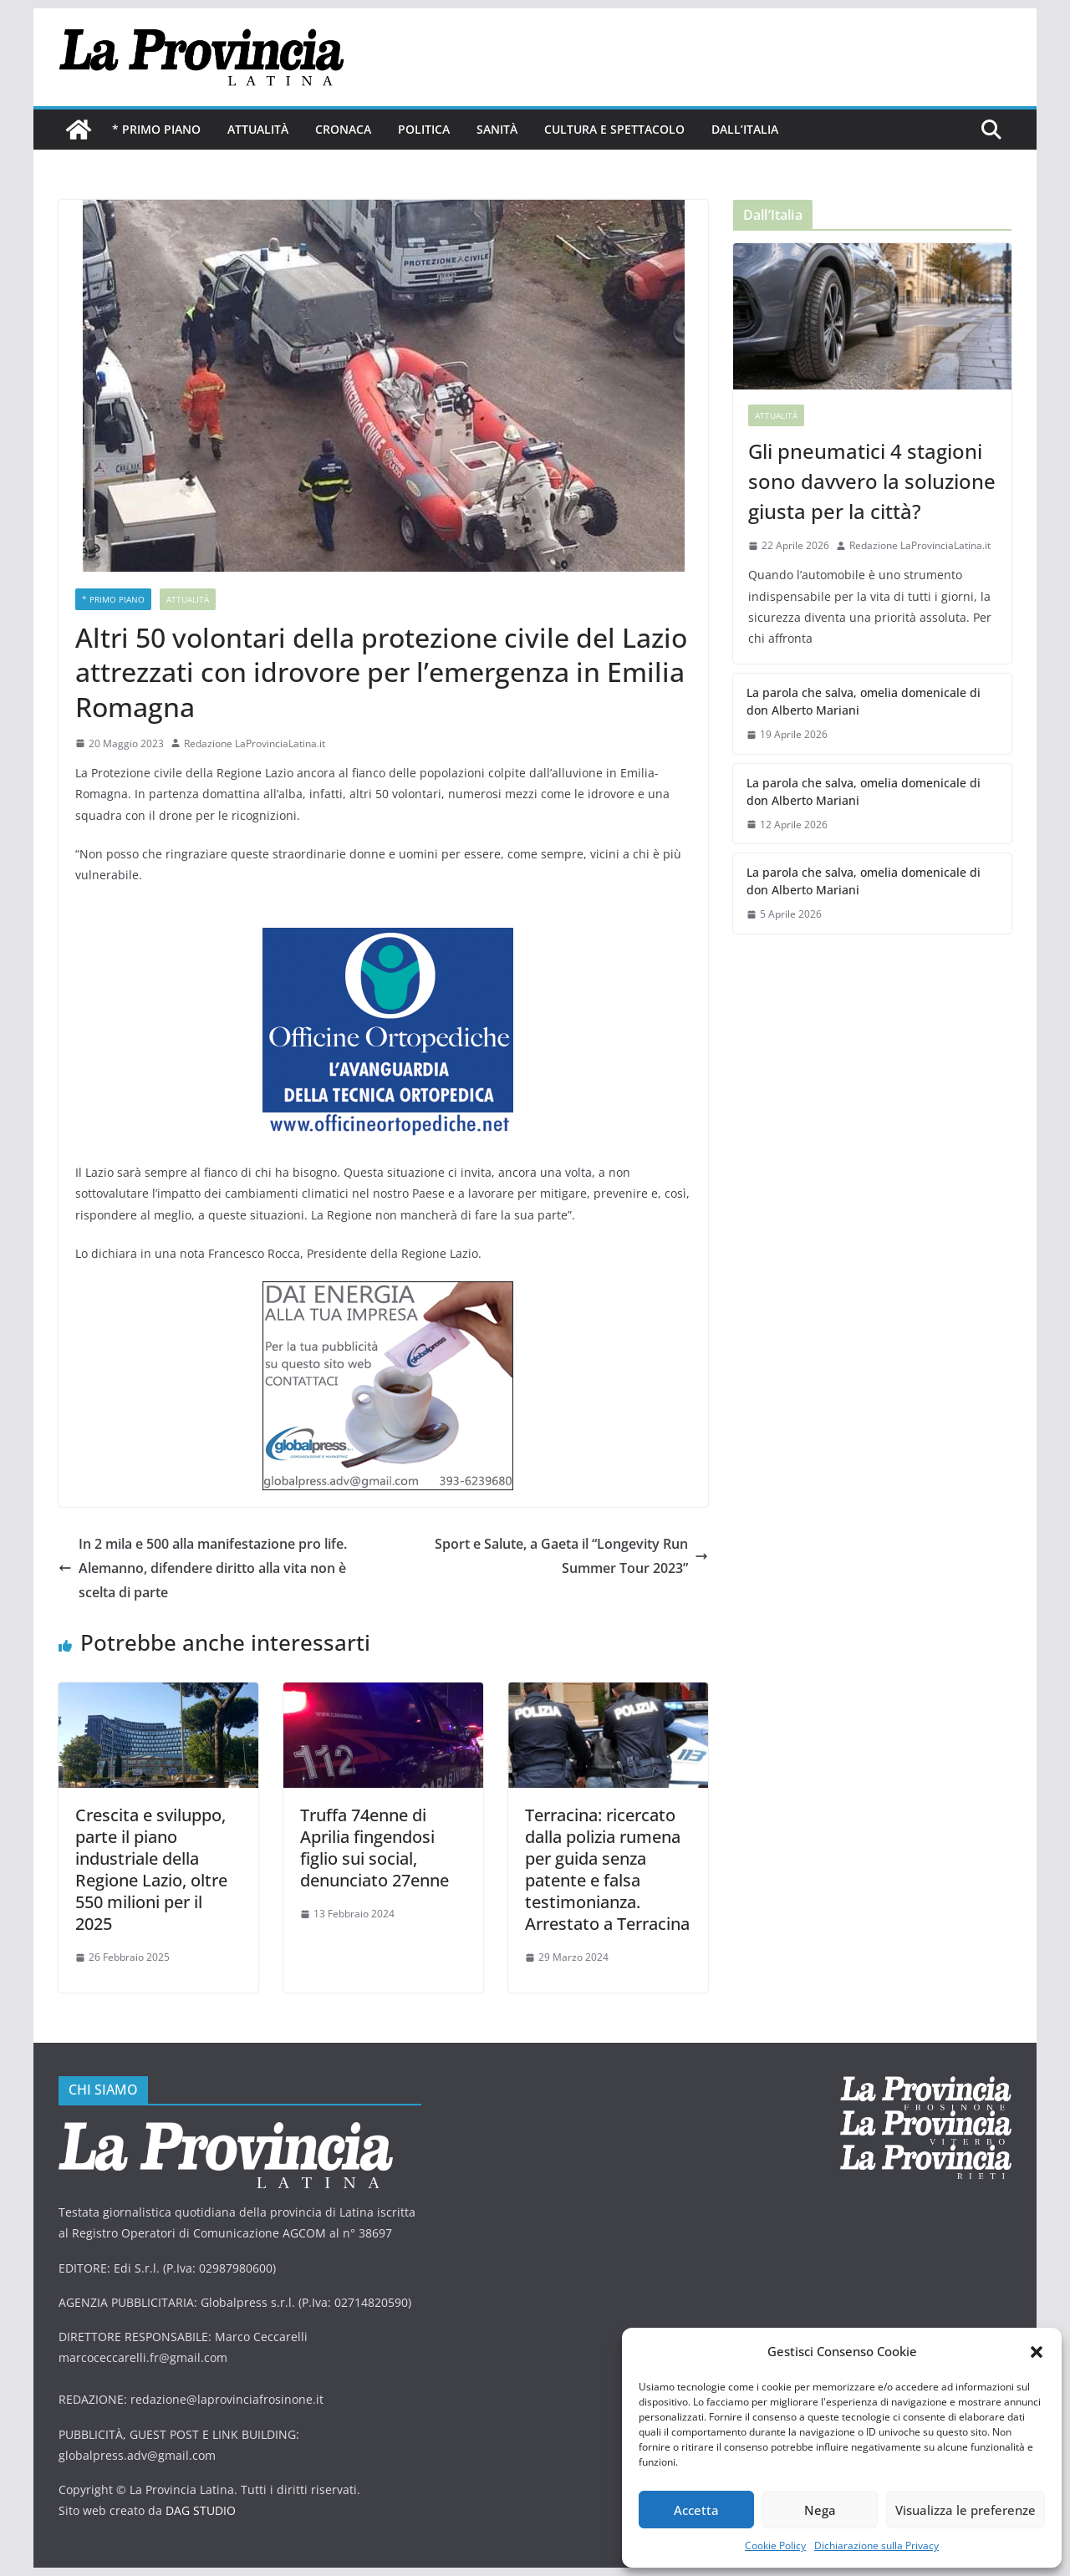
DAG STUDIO (201, 2510)
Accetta (696, 2510)
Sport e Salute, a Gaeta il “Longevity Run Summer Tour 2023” (571, 1556)
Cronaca (343, 129)
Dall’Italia (744, 129)
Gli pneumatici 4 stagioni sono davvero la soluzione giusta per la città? (872, 481)
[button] (1036, 2352)
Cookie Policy (775, 2545)
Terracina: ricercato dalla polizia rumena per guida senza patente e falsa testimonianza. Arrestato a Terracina (607, 1869)
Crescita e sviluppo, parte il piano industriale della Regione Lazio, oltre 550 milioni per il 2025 (151, 1869)
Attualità (257, 129)
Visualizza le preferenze (965, 2510)
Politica (424, 129)
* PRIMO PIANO (156, 129)
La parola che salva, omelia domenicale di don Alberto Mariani (863, 701)
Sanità (496, 129)
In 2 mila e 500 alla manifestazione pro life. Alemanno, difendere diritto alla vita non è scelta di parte (203, 1568)
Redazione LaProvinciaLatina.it (254, 743)
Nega (820, 2510)
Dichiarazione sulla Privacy (876, 2545)
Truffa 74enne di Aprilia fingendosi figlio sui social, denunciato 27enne (374, 1847)
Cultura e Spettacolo (614, 129)
